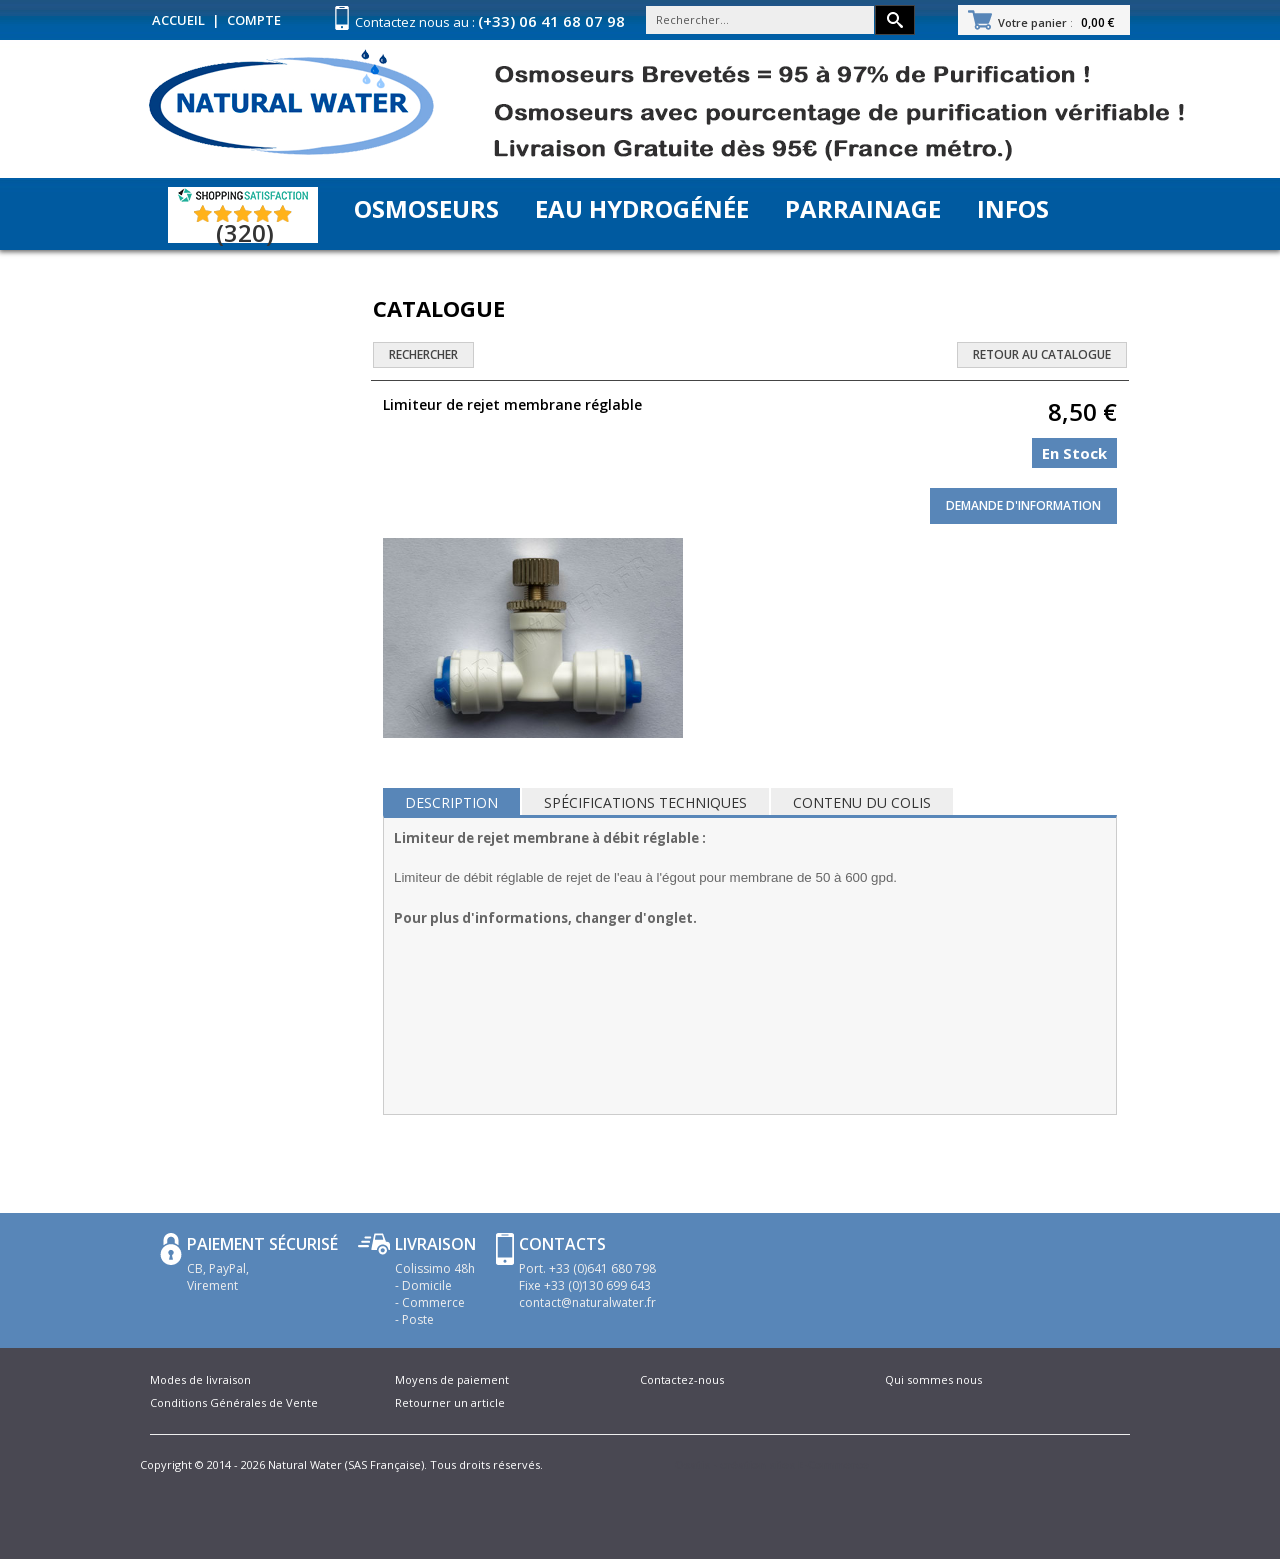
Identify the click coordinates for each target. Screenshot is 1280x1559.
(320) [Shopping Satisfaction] (245, 232)
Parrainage (863, 208)
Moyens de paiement (452, 1379)
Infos (1013, 208)
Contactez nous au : (490, 22)
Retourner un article (450, 1402)
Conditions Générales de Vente (234, 1402)
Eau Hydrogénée (642, 208)
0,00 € (1098, 22)
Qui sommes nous (933, 1379)
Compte (254, 20)
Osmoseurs (426, 208)
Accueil (178, 20)
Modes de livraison (200, 1379)
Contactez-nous (682, 1379)
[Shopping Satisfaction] (243, 193)
